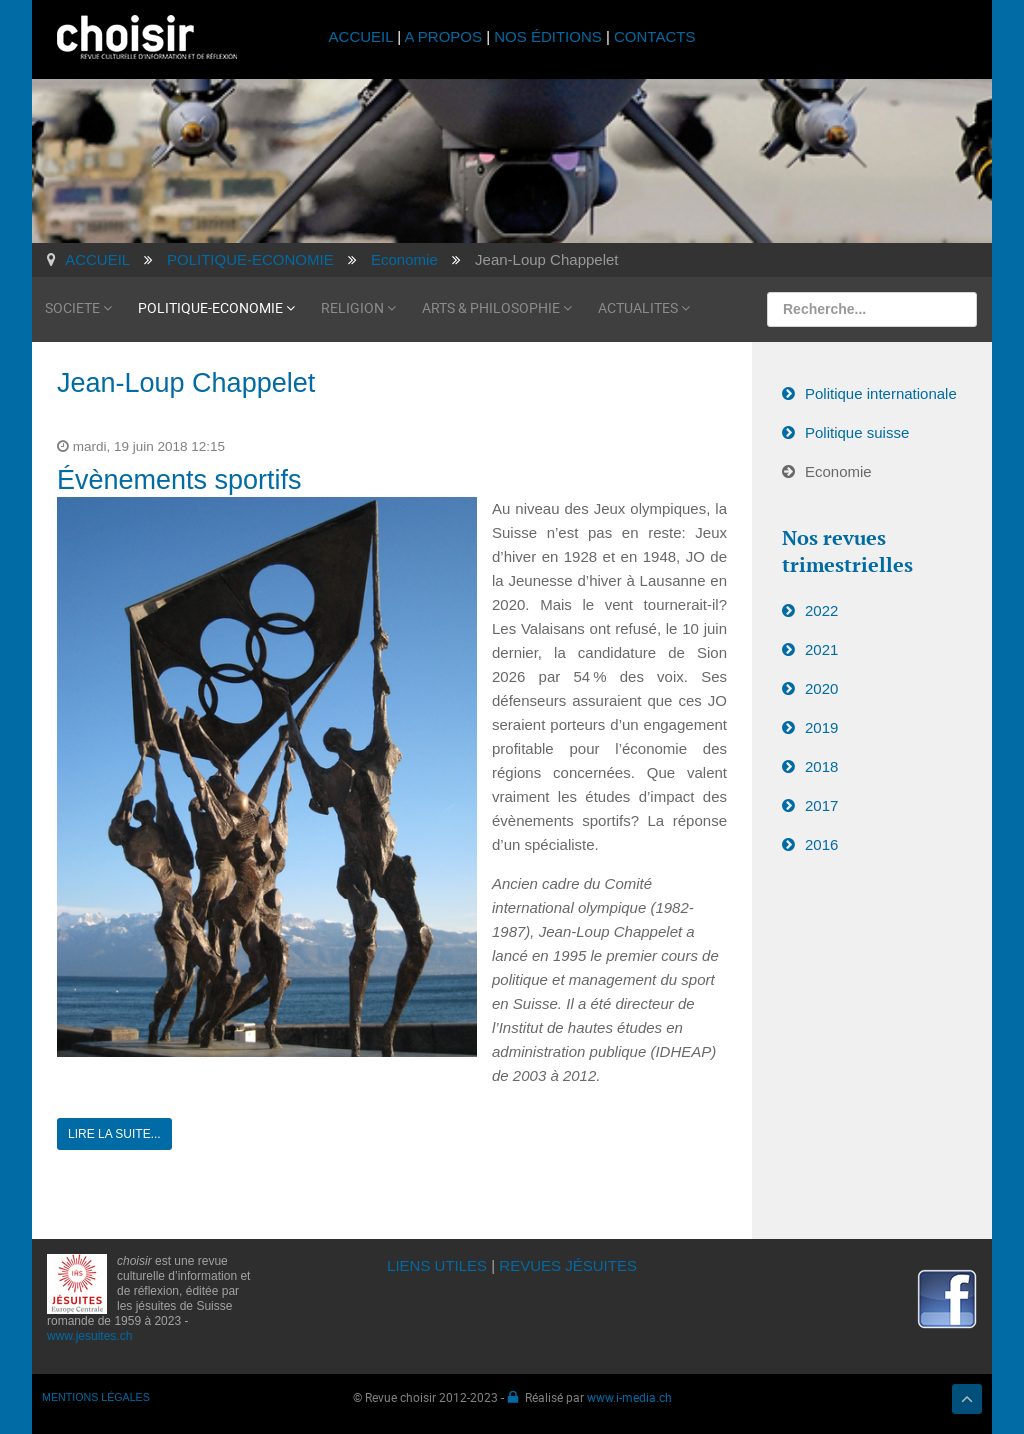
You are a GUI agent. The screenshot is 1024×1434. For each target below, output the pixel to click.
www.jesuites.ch (89, 1336)
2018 (821, 766)
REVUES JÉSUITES (568, 1265)
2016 (821, 844)
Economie (838, 471)
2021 (821, 649)
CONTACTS (654, 36)
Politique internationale (881, 393)
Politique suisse (857, 432)
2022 (821, 610)
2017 (821, 805)
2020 (821, 688)
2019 (821, 727)
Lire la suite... (114, 1134)
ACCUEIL (363, 36)
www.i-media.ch (629, 1397)
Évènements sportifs (179, 480)
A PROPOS (443, 36)
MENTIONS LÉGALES (96, 1397)
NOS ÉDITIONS (548, 36)
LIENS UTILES (437, 1265)
